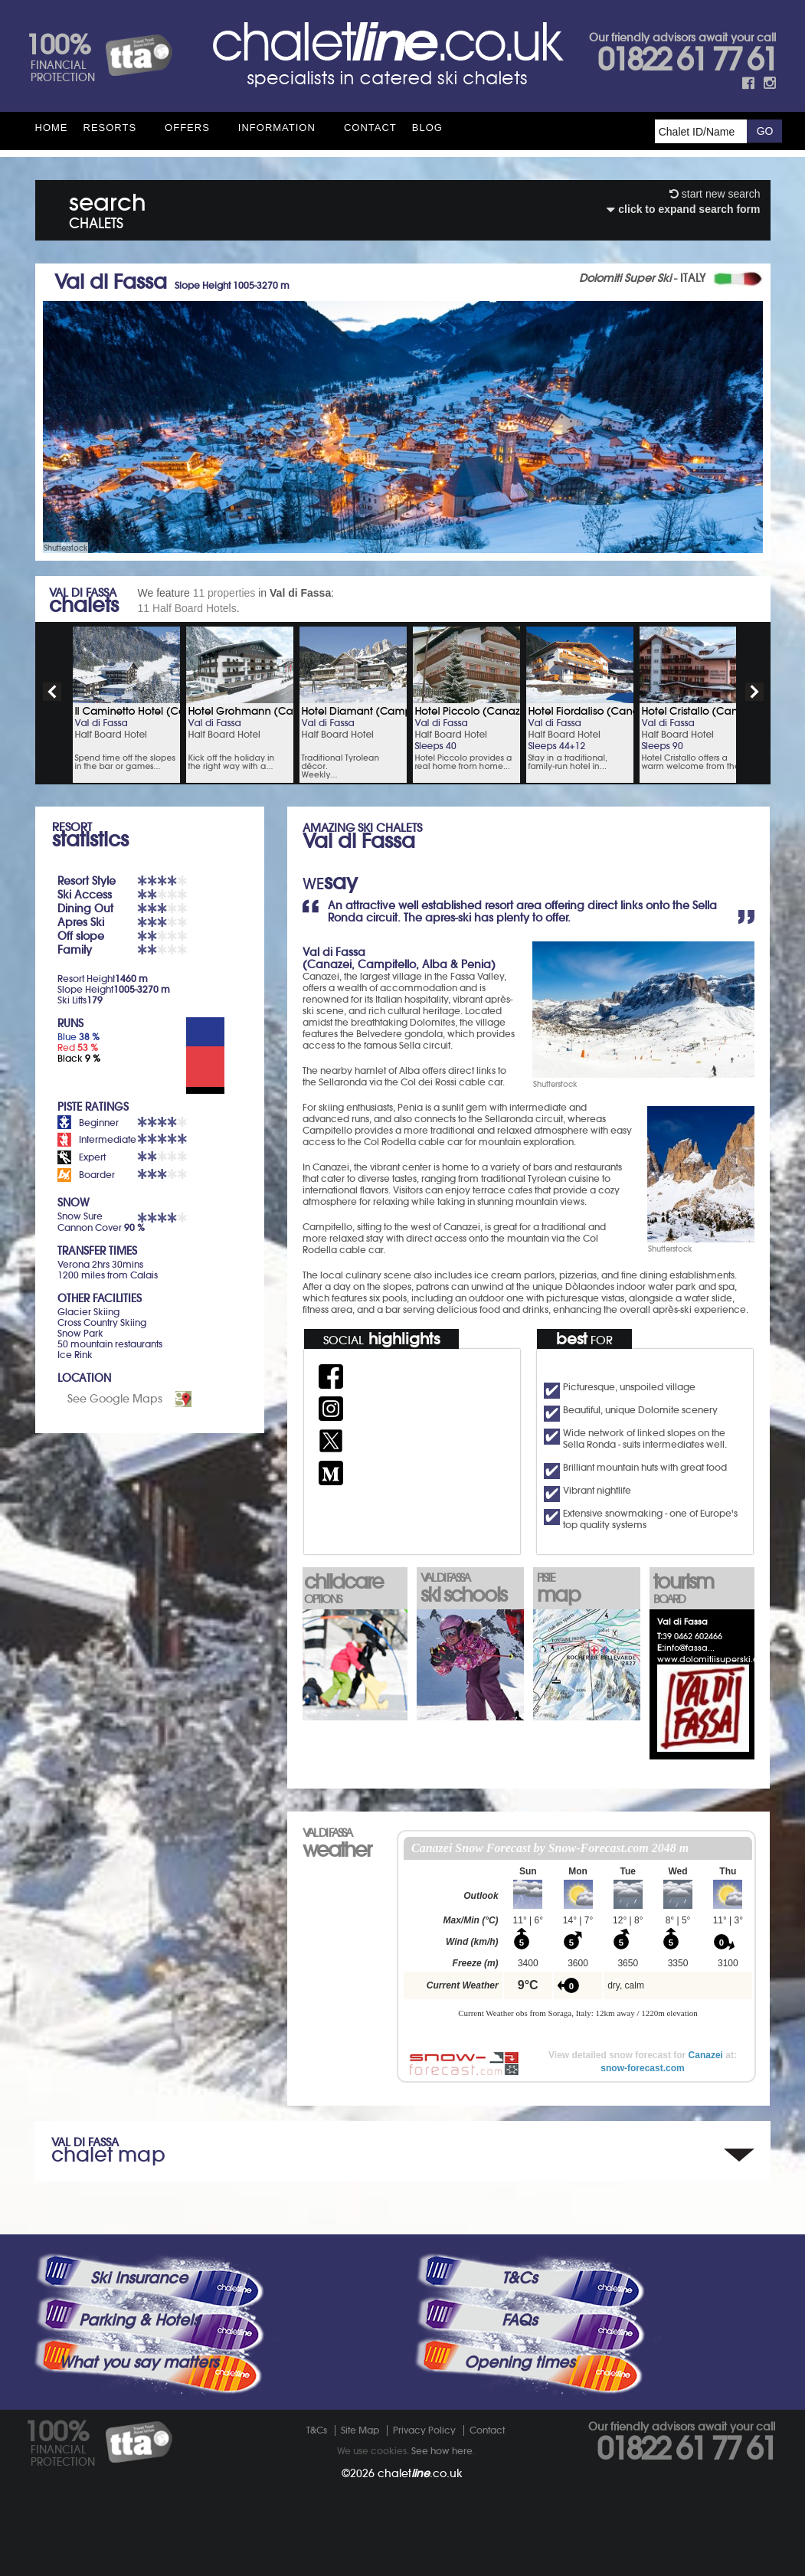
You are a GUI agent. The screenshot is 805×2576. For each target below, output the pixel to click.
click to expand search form (683, 209)
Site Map (360, 2430)
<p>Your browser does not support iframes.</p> (578, 1935)
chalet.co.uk (420, 2473)
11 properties (224, 593)
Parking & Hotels (139, 2320)
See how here (442, 2451)
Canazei (706, 2055)
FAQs (519, 2320)
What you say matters (138, 2362)
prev (52, 691)
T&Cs (519, 2278)
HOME (51, 127)
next (754, 691)
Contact (370, 127)
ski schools (470, 1589)
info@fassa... (689, 1647)
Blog (427, 127)
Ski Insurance (139, 2278)
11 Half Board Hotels (187, 608)
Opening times (519, 2362)
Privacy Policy (424, 2430)
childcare (354, 1587)
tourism (703, 1587)
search (107, 207)
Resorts (110, 127)
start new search (715, 194)
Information (277, 127)
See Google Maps (114, 1399)
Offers (187, 127)
